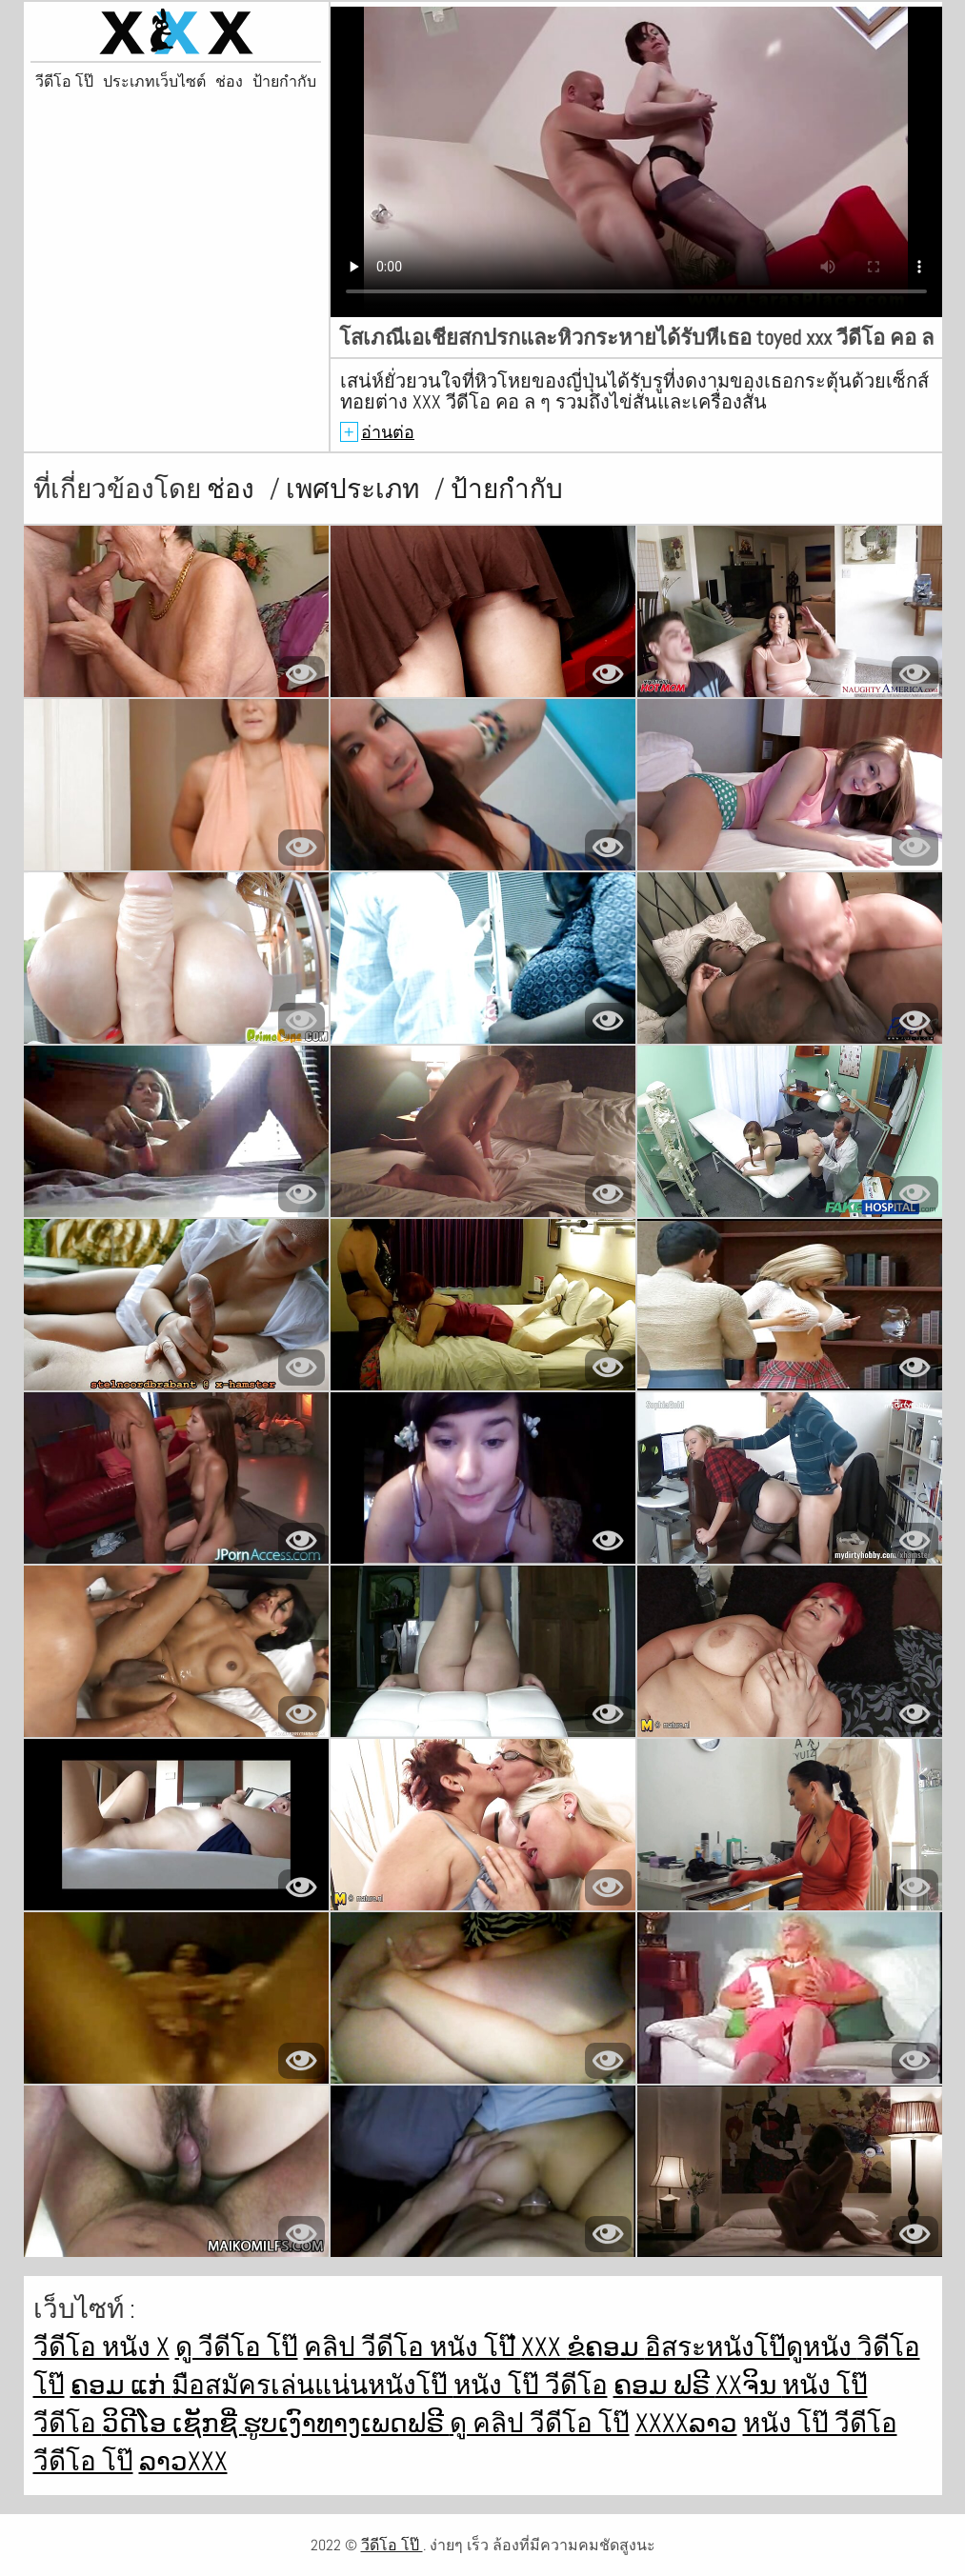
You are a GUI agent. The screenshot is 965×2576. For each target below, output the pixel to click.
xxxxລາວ (686, 2423)
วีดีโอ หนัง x (101, 2347)
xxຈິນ (748, 2385)
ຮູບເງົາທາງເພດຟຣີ (346, 2423)
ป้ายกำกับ (284, 81)
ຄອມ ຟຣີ (664, 2385)
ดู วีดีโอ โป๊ (236, 2347)
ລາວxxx (183, 2461)
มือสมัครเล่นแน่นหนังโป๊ (312, 2385)
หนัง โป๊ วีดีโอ (530, 2385)
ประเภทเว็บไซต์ (154, 81)
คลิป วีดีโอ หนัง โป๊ (412, 2347)
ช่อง (229, 81)
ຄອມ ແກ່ (120, 2385)
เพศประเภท (355, 489)
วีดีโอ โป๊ (64, 81)
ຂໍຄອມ (606, 2347)
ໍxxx (544, 2347)
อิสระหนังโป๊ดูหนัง (751, 2347)
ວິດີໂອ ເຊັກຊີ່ (172, 2423)
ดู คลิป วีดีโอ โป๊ (540, 2423)
